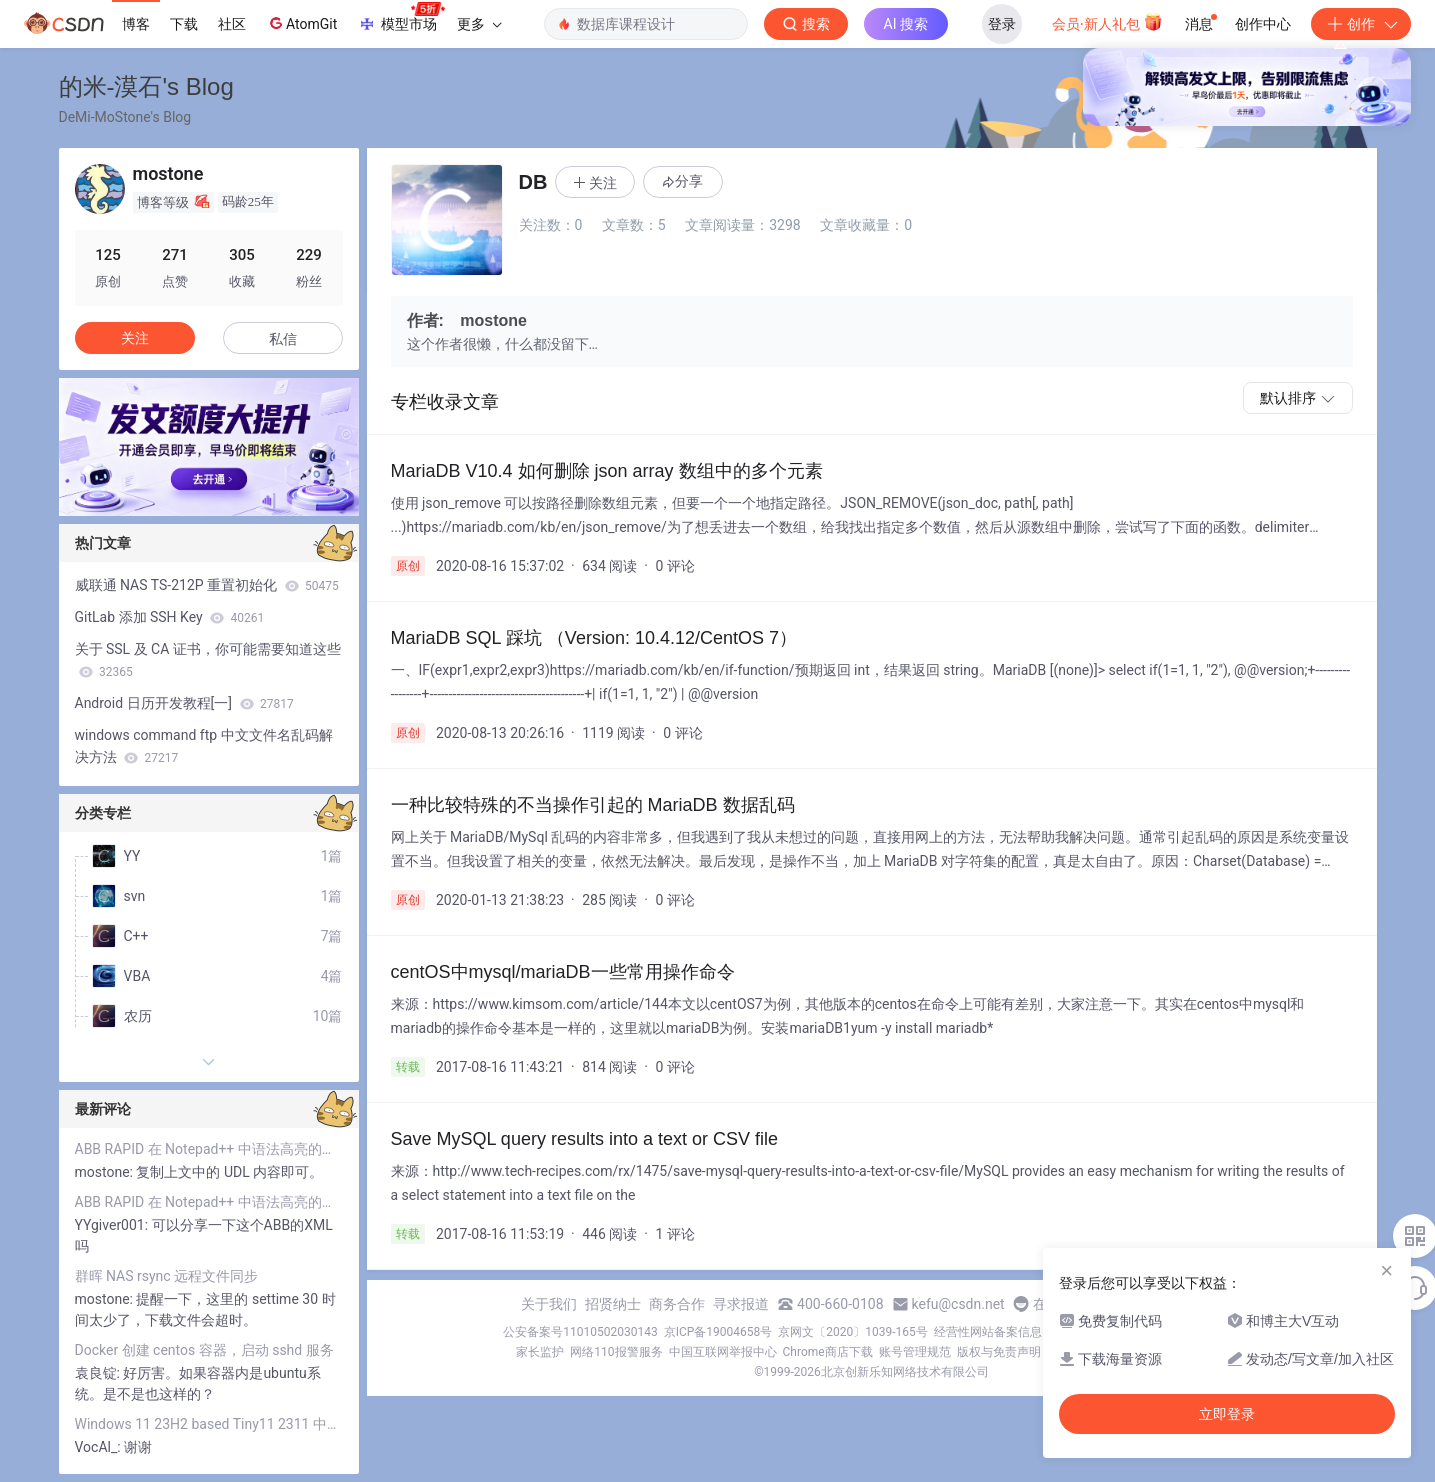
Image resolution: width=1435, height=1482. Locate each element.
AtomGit (301, 23)
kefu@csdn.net (958, 1304)
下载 (184, 24)
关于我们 (549, 1304)
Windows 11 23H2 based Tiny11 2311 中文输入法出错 (209, 1424)
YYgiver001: (113, 1225)
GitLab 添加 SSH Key (170, 617)
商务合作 (677, 1304)
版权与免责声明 (999, 1352)
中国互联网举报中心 (723, 1352)
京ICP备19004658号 (718, 1332)
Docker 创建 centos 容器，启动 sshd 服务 (204, 1350)
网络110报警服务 (616, 1352)
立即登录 (1227, 1414)
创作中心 (1263, 24)
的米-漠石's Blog (146, 86)
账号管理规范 (915, 1352)
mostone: (106, 1172)
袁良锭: (99, 1373)
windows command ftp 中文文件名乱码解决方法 (204, 746)
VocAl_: (100, 1447)
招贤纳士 (613, 1304)
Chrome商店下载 (828, 1352)
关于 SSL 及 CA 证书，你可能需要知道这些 (208, 660)
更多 (479, 24)
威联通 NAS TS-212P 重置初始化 (207, 585)
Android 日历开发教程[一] (184, 703)
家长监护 (540, 1352)
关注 (135, 338)
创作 (1361, 24)
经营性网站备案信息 (988, 1332)
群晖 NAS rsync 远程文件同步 (167, 1276)
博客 (136, 24)
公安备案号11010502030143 (580, 1332)
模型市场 (401, 18)
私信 (283, 339)
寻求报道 (741, 1304)
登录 (1002, 24)
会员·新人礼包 (1107, 22)
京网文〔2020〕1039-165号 (853, 1332)
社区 (232, 24)
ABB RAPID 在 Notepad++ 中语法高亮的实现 (209, 1149)
